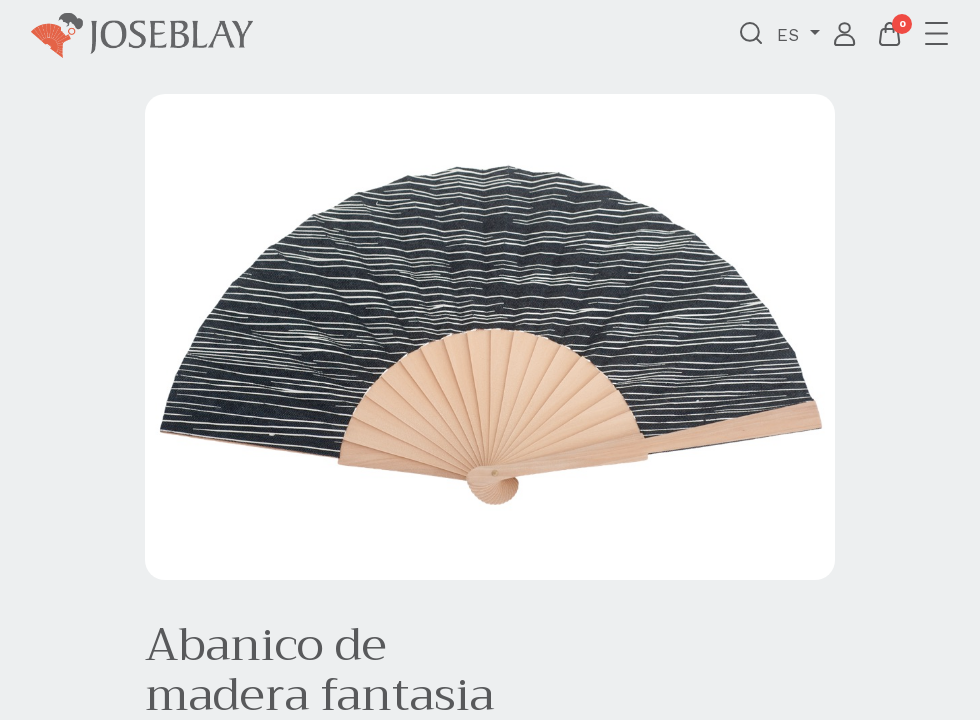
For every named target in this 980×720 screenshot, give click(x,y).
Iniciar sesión (845, 35)
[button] (751, 35)
